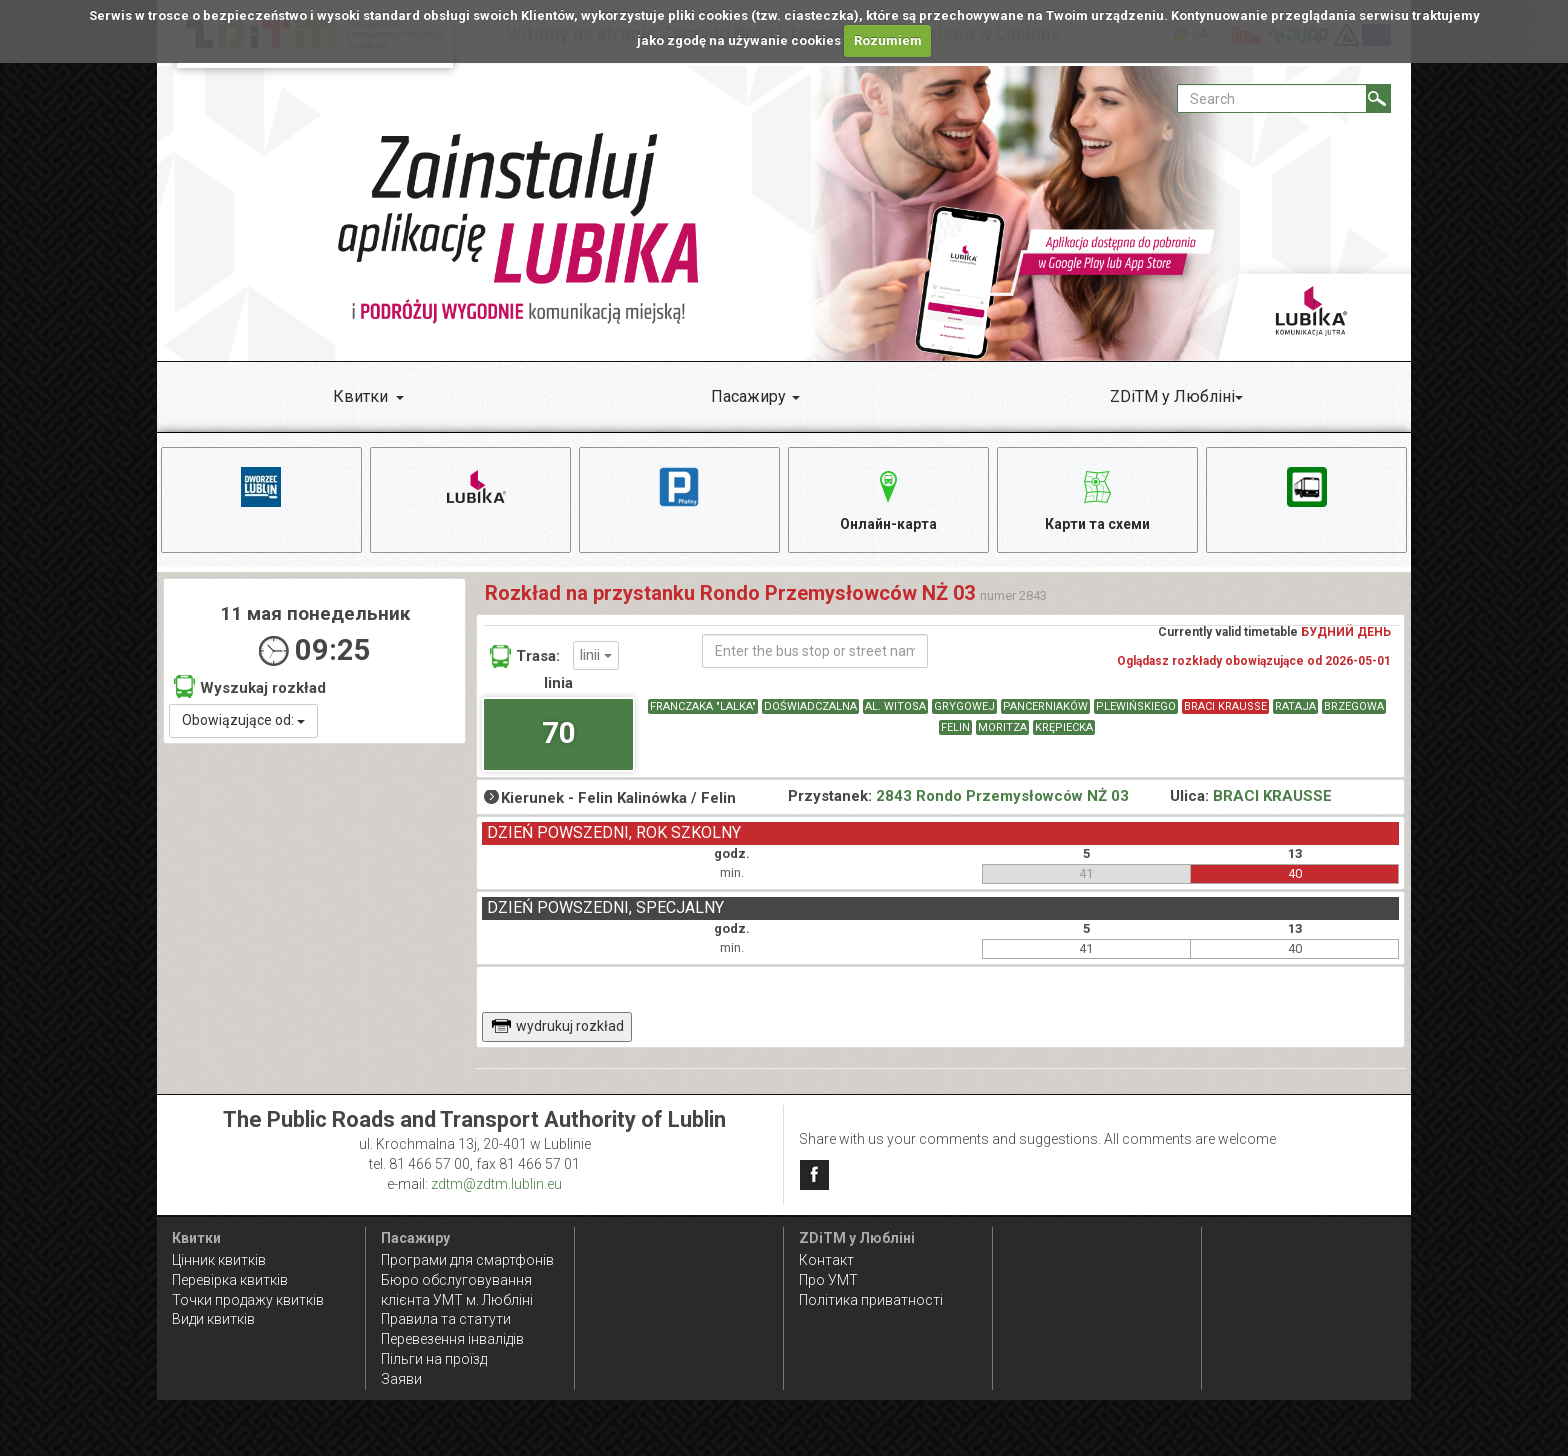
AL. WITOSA (895, 707)
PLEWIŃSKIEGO (1136, 707)
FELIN (955, 728)
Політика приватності (871, 1300)
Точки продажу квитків (248, 1300)
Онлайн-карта (888, 497)
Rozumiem (888, 40)
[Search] (1378, 98)
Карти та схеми (1097, 497)
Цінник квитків (219, 1260)
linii (596, 656)
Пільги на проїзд (434, 1360)
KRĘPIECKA (1064, 728)
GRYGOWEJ (964, 707)
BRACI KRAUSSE (1225, 707)
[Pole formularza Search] (1272, 98)
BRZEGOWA (1354, 707)
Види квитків (213, 1320)
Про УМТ (828, 1280)
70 (559, 733)
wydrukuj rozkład (557, 1027)
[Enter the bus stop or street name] (815, 652)
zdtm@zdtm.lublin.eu (496, 1185)
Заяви (401, 1380)
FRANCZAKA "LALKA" (703, 707)
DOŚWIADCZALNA (810, 707)
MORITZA (1002, 728)
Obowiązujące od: (243, 722)
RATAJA (1295, 707)
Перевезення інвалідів (452, 1340)
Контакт (826, 1260)
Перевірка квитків (230, 1280)
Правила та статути (446, 1320)
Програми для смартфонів (467, 1260)
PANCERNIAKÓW (1045, 707)
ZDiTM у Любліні (1172, 396)
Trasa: (525, 657)
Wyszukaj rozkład (250, 687)
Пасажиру (748, 396)
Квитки (360, 396)
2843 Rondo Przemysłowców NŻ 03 (1002, 797)
